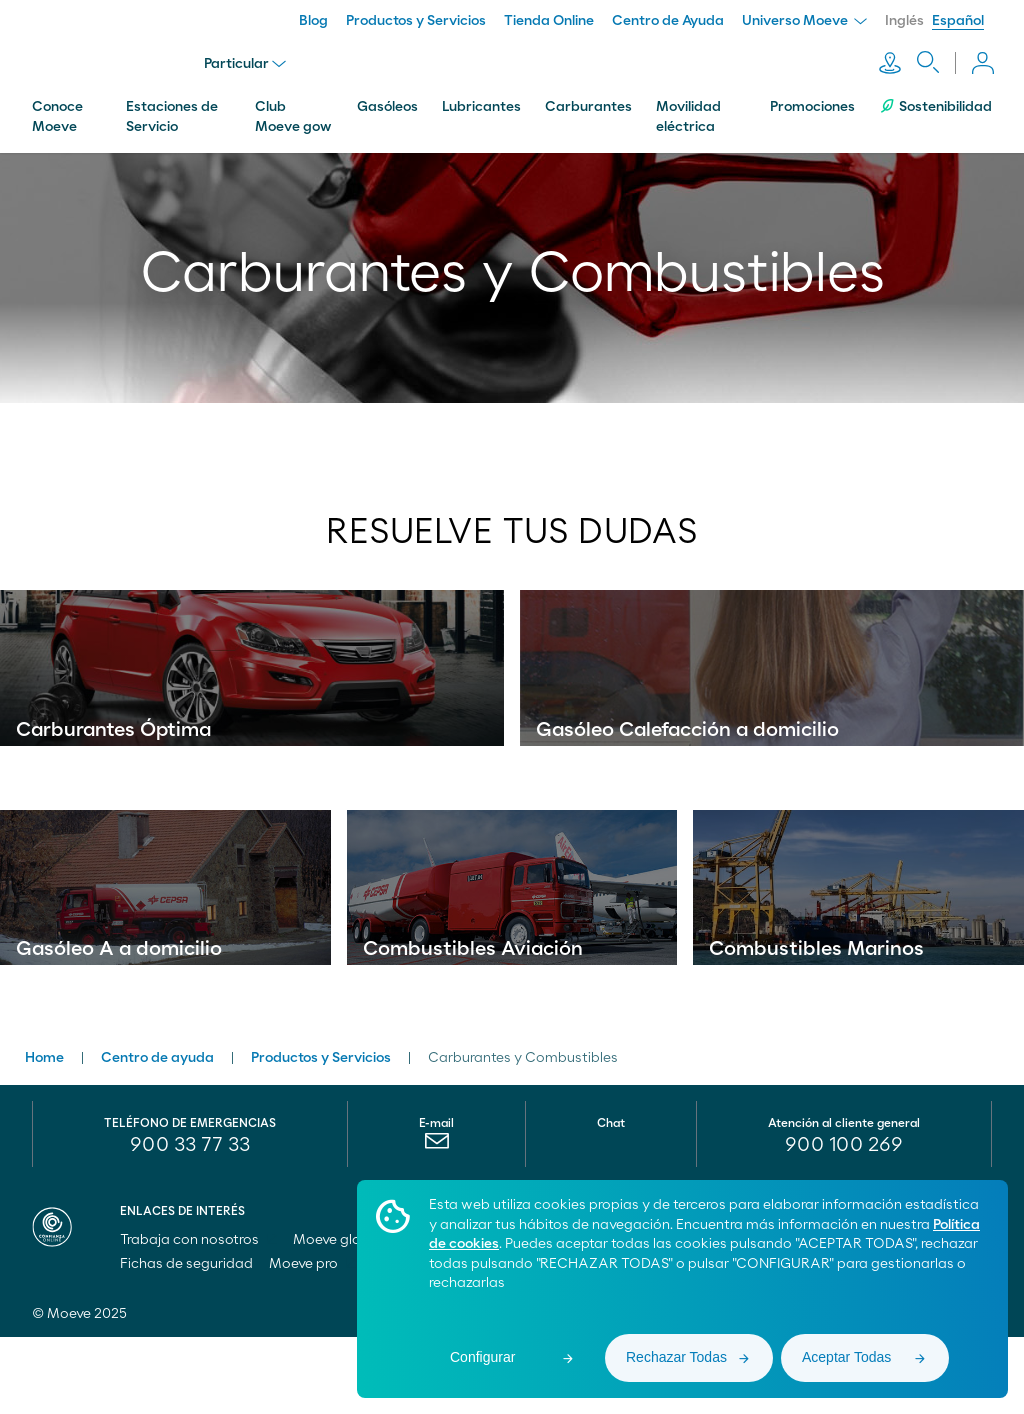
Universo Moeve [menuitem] (804, 21)
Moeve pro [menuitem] (312, 1341)
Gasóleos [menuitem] (387, 103)
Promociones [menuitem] (812, 103)
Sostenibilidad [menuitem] (935, 102)
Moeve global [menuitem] (346, 1317)
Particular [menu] (247, 62)
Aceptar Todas (846, 1357)
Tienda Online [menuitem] (549, 21)
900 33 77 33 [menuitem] (190, 1222)
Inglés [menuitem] (904, 21)
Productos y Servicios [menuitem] (416, 21)
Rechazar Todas (676, 1357)
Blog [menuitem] (313, 21)
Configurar (482, 1357)
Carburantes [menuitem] (588, 103)
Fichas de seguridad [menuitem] (186, 1341)
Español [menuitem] (958, 21)
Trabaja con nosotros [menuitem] (198, 1317)
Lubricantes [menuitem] (481, 103)
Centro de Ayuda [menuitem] (668, 21)
